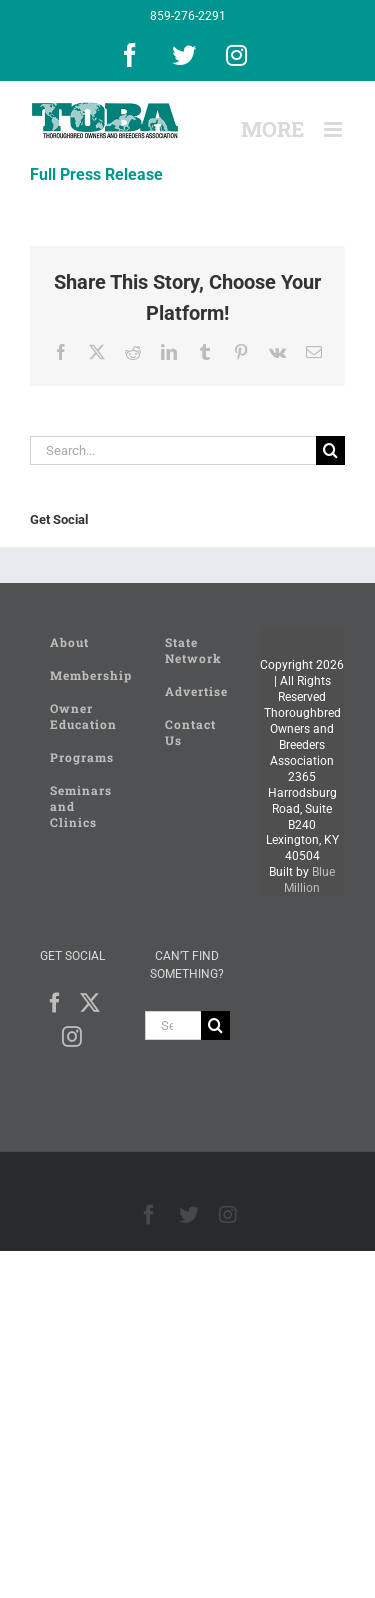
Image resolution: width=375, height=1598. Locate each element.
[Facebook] (55, 1003)
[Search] (330, 450)
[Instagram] (72, 1037)
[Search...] (173, 450)
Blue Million (309, 880)
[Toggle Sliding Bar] (272, 129)
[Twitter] (90, 1003)
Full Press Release (96, 174)
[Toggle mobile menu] (334, 129)
